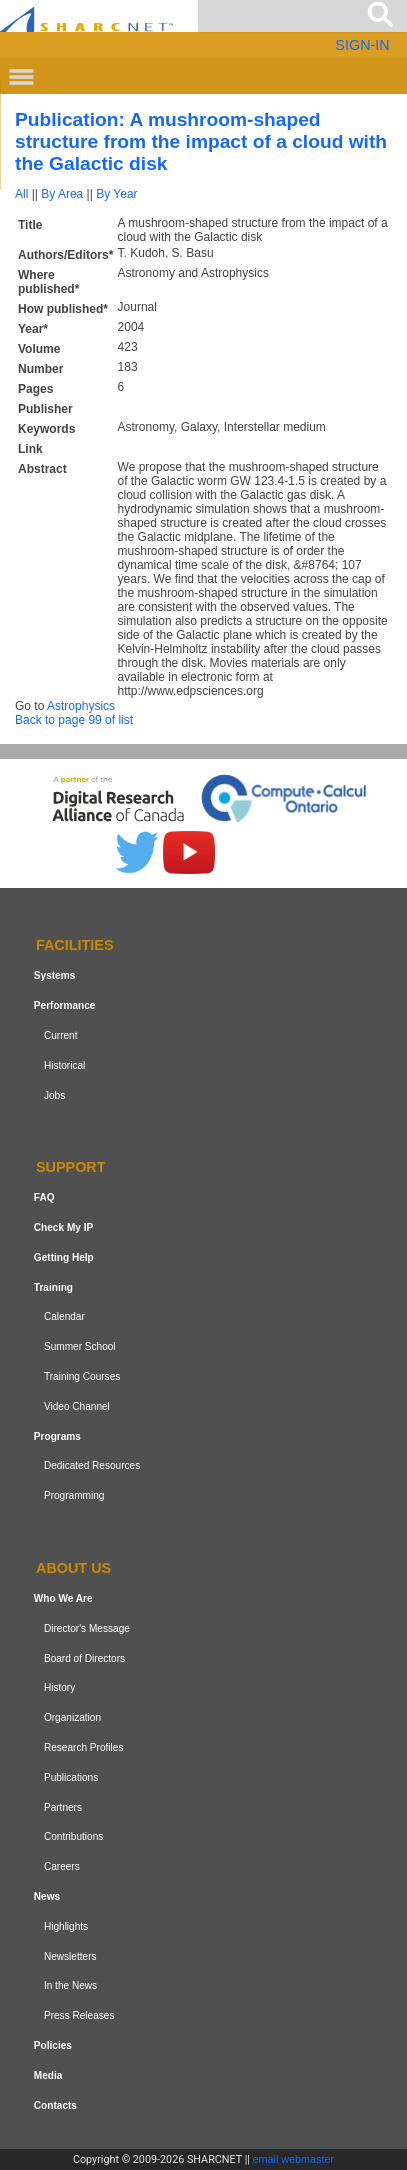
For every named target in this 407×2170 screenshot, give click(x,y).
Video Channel (77, 1406)
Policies (53, 2045)
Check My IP (63, 1227)
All (21, 194)
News (47, 1896)
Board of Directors (84, 1658)
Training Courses (82, 1376)
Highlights (66, 1926)
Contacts (55, 2105)
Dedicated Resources (92, 1466)
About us (73, 1568)
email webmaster (294, 2159)
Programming (74, 1495)
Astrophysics (81, 706)
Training (53, 1287)
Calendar (64, 1317)
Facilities (75, 946)
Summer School (80, 1346)
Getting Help (64, 1257)
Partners (63, 1807)
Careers (62, 1866)
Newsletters (70, 1956)
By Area (62, 194)
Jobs (54, 1095)
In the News (70, 1985)
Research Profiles (84, 1747)
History (59, 1687)
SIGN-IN (362, 45)
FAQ (44, 1197)
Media (48, 2075)
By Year (116, 194)
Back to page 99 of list (74, 720)
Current (61, 1035)
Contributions (73, 1836)
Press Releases (79, 2015)
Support (71, 1168)
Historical (64, 1065)
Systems (54, 975)
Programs (57, 1436)
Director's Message (87, 1628)
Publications (71, 1777)
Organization (72, 1717)
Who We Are (63, 1598)
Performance (65, 1005)
